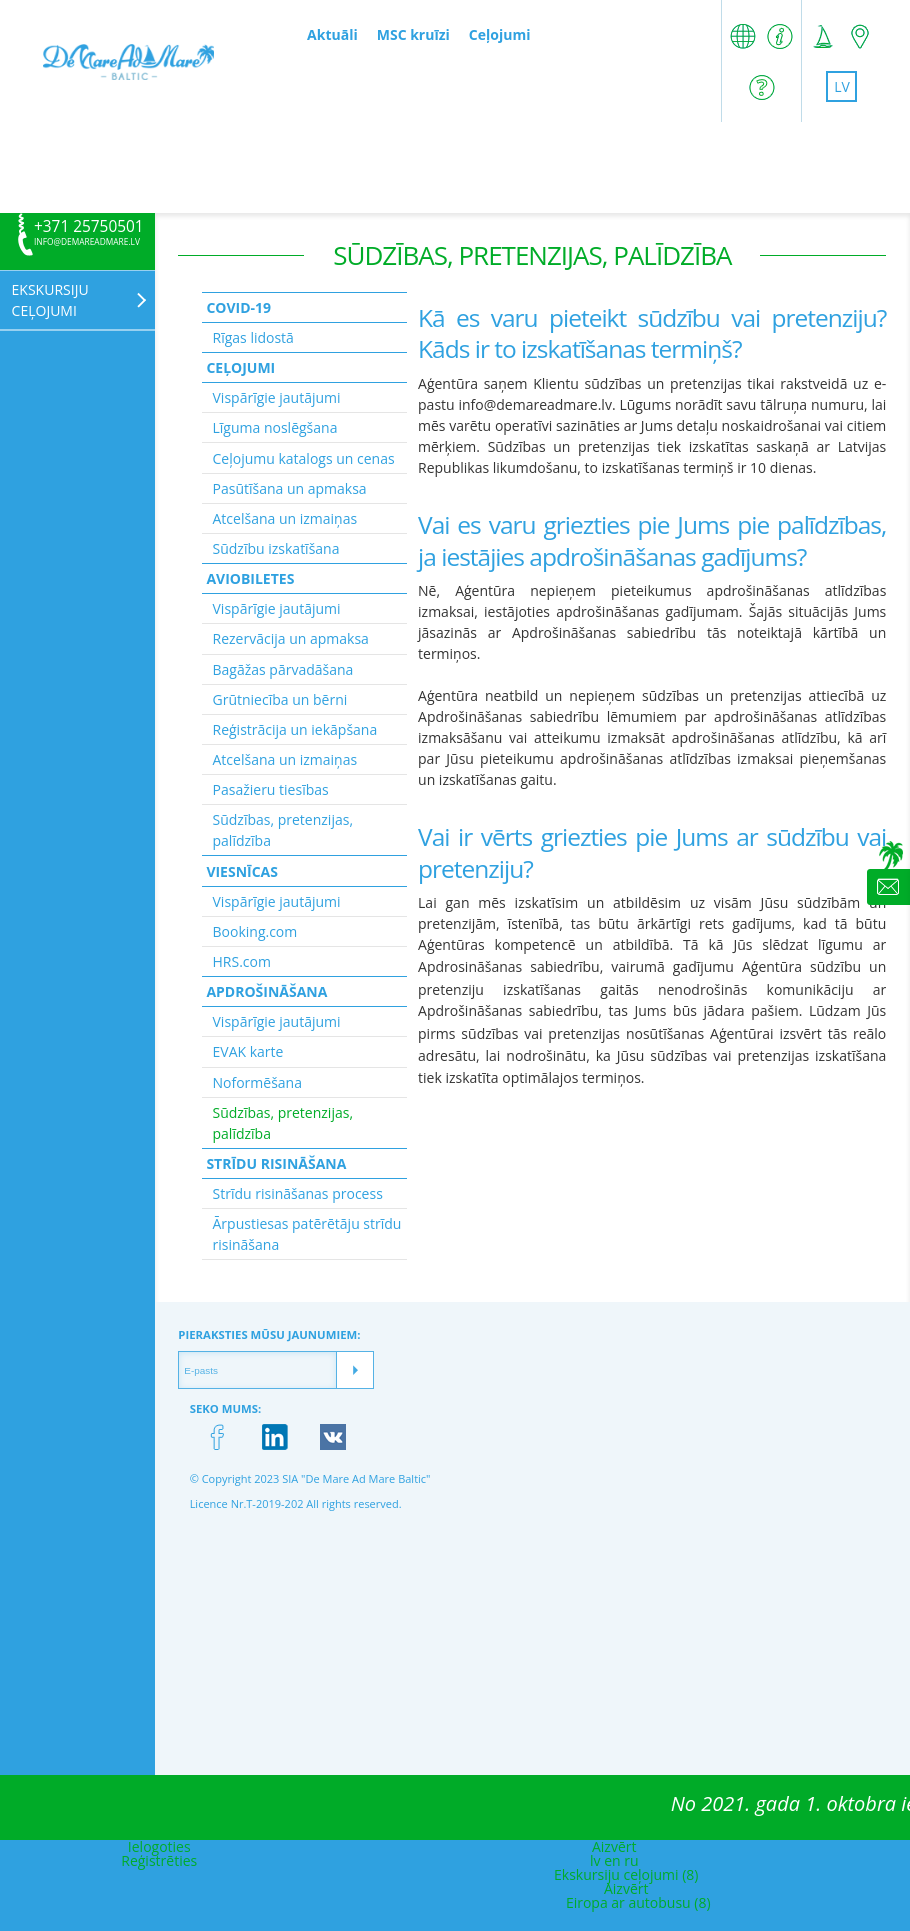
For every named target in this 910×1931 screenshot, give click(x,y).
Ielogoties (159, 1846)
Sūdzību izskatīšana (276, 548)
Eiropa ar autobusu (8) (638, 1902)
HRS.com (242, 961)
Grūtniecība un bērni (280, 699)
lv (842, 86)
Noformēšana (257, 1082)
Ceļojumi (500, 34)
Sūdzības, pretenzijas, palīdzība (283, 830)
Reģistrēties (159, 1860)
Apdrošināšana (266, 991)
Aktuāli (332, 34)
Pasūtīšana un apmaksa (290, 488)
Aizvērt (614, 1846)
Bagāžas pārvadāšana (283, 669)
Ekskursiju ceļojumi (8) (626, 1874)
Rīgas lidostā (253, 337)
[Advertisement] (455, 167)
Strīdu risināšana (276, 1163)
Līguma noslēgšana (275, 427)
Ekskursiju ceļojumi (50, 300)
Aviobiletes (250, 578)
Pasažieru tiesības (271, 789)
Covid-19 (238, 307)
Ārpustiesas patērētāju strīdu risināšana (307, 1234)
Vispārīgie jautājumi (277, 397)
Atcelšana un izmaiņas (285, 518)
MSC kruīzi (413, 34)
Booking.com (255, 931)
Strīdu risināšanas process (298, 1193)
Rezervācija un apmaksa (291, 638)
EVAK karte (248, 1051)
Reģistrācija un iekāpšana (295, 729)
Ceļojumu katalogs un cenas (304, 458)
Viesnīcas (242, 871)
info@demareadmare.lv (87, 242)
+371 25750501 (89, 227)
